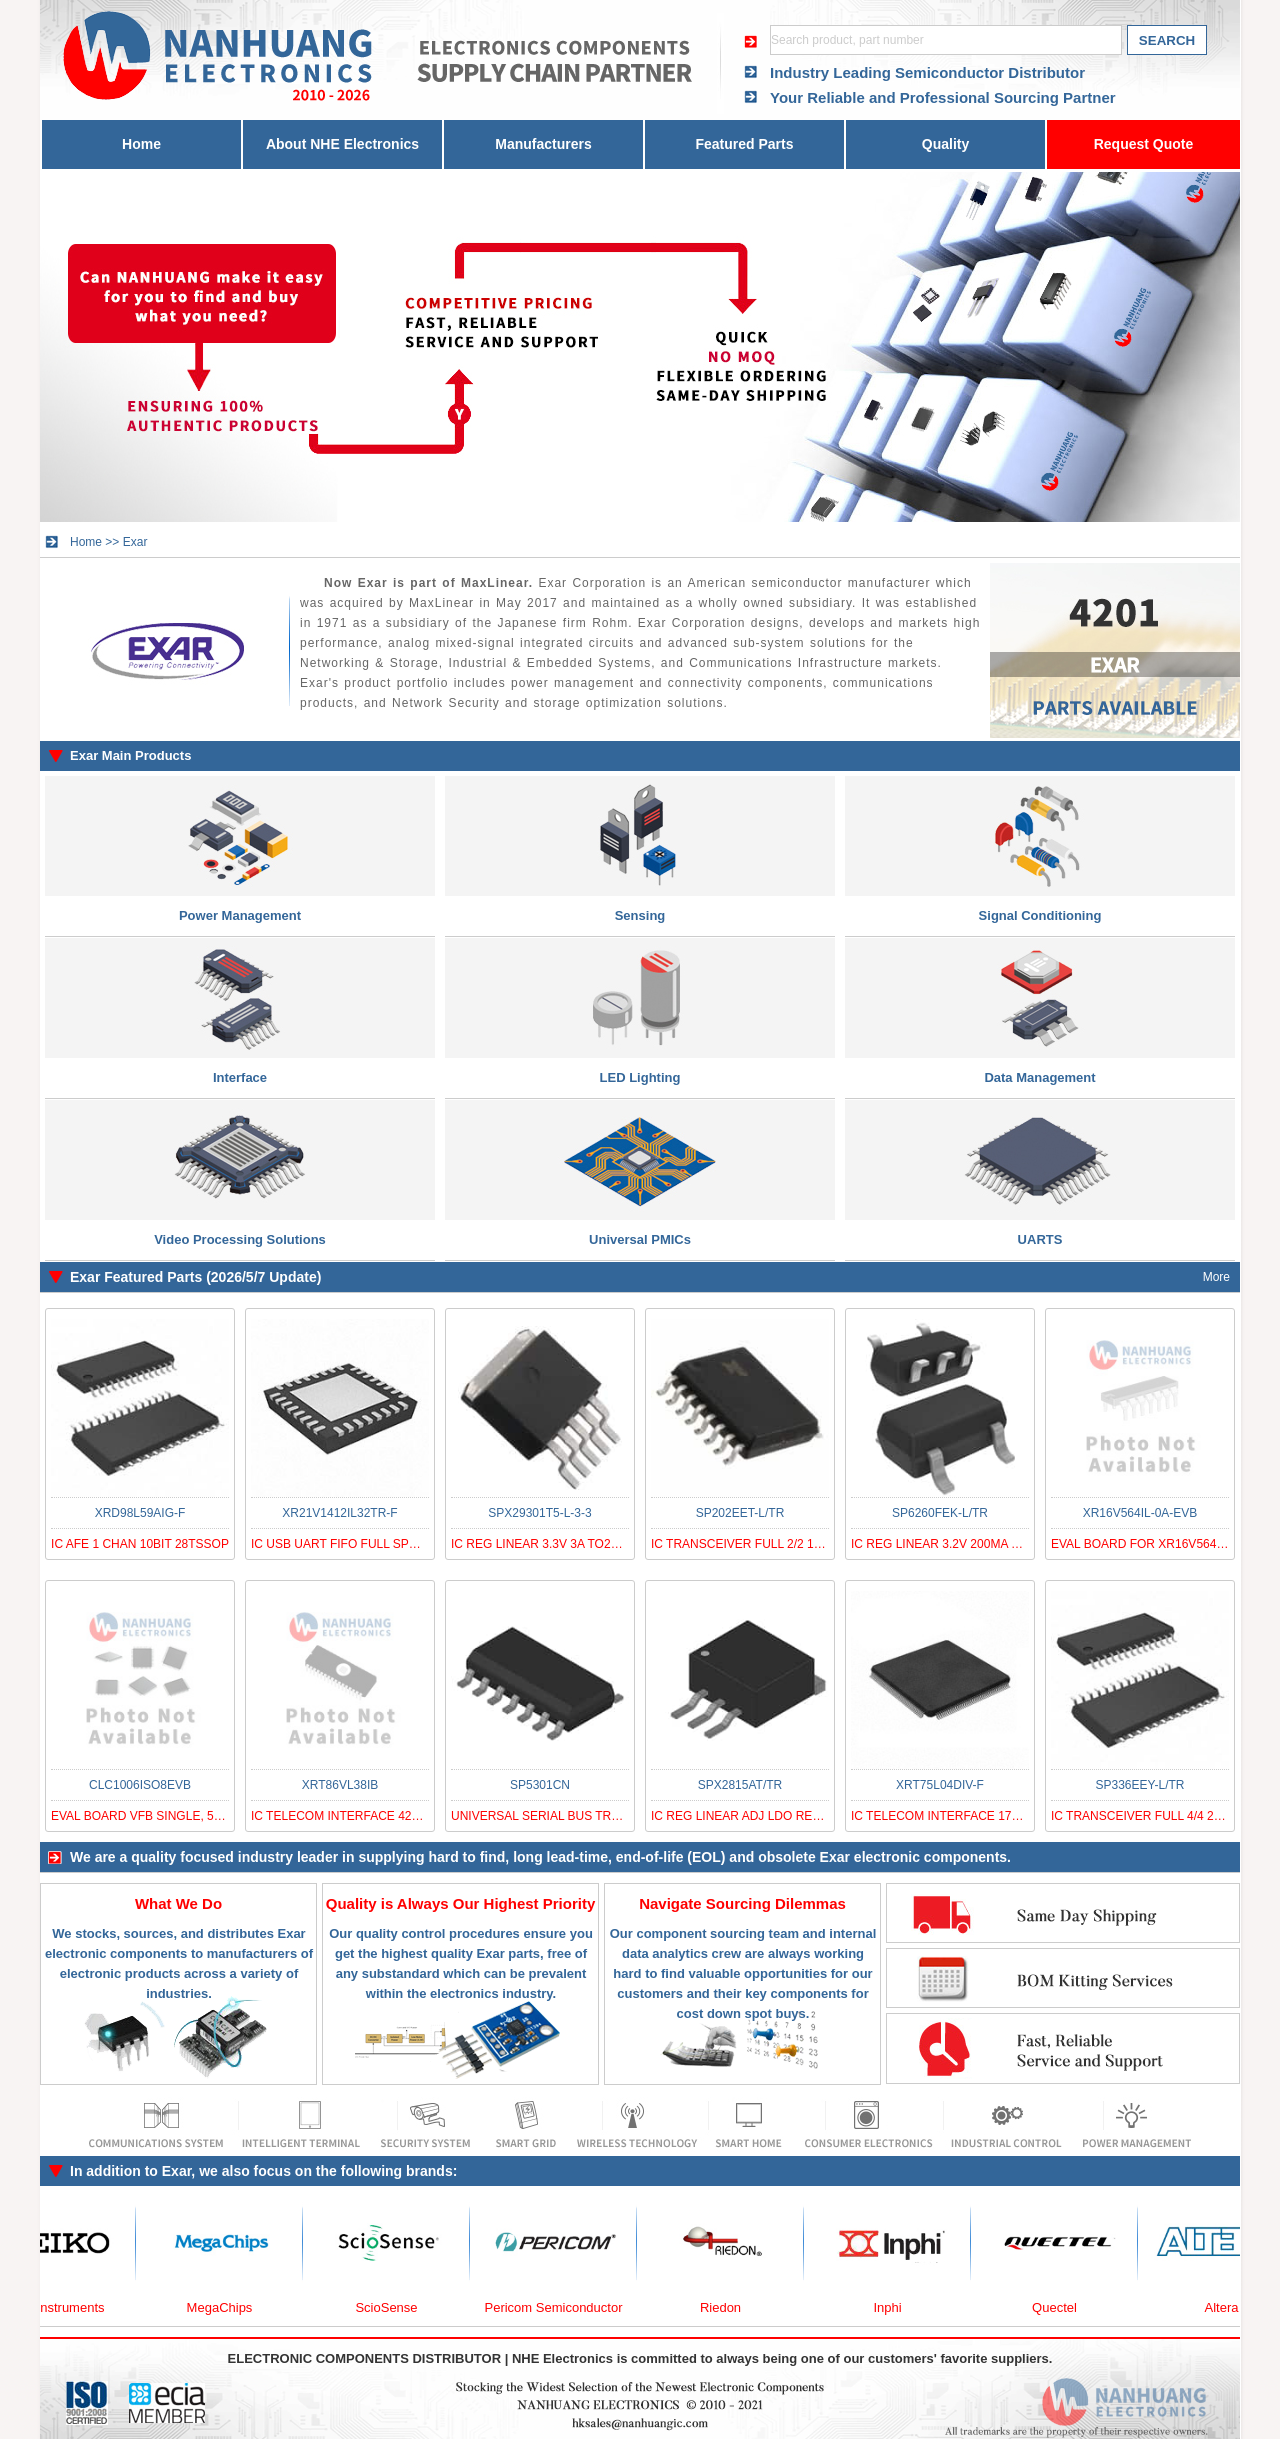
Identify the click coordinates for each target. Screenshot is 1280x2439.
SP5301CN (540, 1785)
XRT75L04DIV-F (940, 1785)
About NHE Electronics (342, 144)
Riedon (729, 2307)
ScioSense (395, 2307)
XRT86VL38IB (340, 1785)
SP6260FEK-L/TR (940, 1513)
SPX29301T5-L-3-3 (539, 1513)
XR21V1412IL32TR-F (339, 1513)
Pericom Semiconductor (563, 2307)
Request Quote (1144, 144)
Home (141, 144)
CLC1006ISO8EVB (140, 1785)
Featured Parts (744, 144)
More (1216, 1277)
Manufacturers (543, 144)
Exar (135, 542)
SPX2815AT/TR (740, 1785)
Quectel (1063, 2307)
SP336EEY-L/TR (1140, 1785)
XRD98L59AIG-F (140, 1513)
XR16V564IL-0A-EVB (1140, 1513)
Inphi (896, 2307)
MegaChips (229, 2307)
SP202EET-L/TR (740, 1513)
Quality (945, 144)
